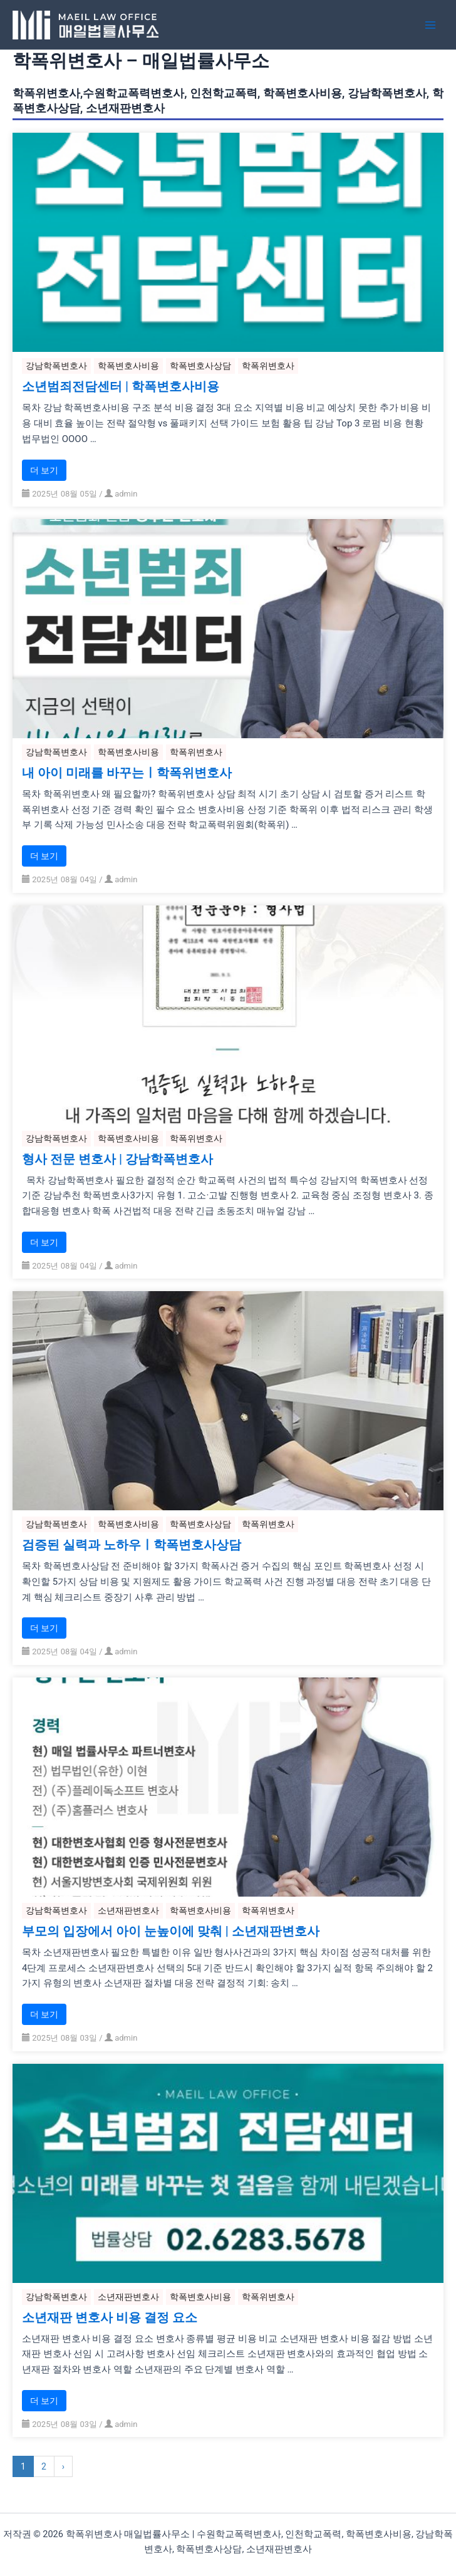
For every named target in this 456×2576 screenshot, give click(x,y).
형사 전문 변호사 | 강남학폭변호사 (117, 1160)
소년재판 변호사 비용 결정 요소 (109, 2318)
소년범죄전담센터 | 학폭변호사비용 (120, 387)
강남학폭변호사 (56, 366)
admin (126, 493)
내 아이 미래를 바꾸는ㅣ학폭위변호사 (127, 773)
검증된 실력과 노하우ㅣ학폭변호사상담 (131, 1545)
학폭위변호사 (268, 366)
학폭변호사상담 (200, 366)
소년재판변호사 (128, 1910)
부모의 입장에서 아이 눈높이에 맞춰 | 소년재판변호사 (170, 1932)
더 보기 (44, 470)
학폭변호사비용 (128, 366)
